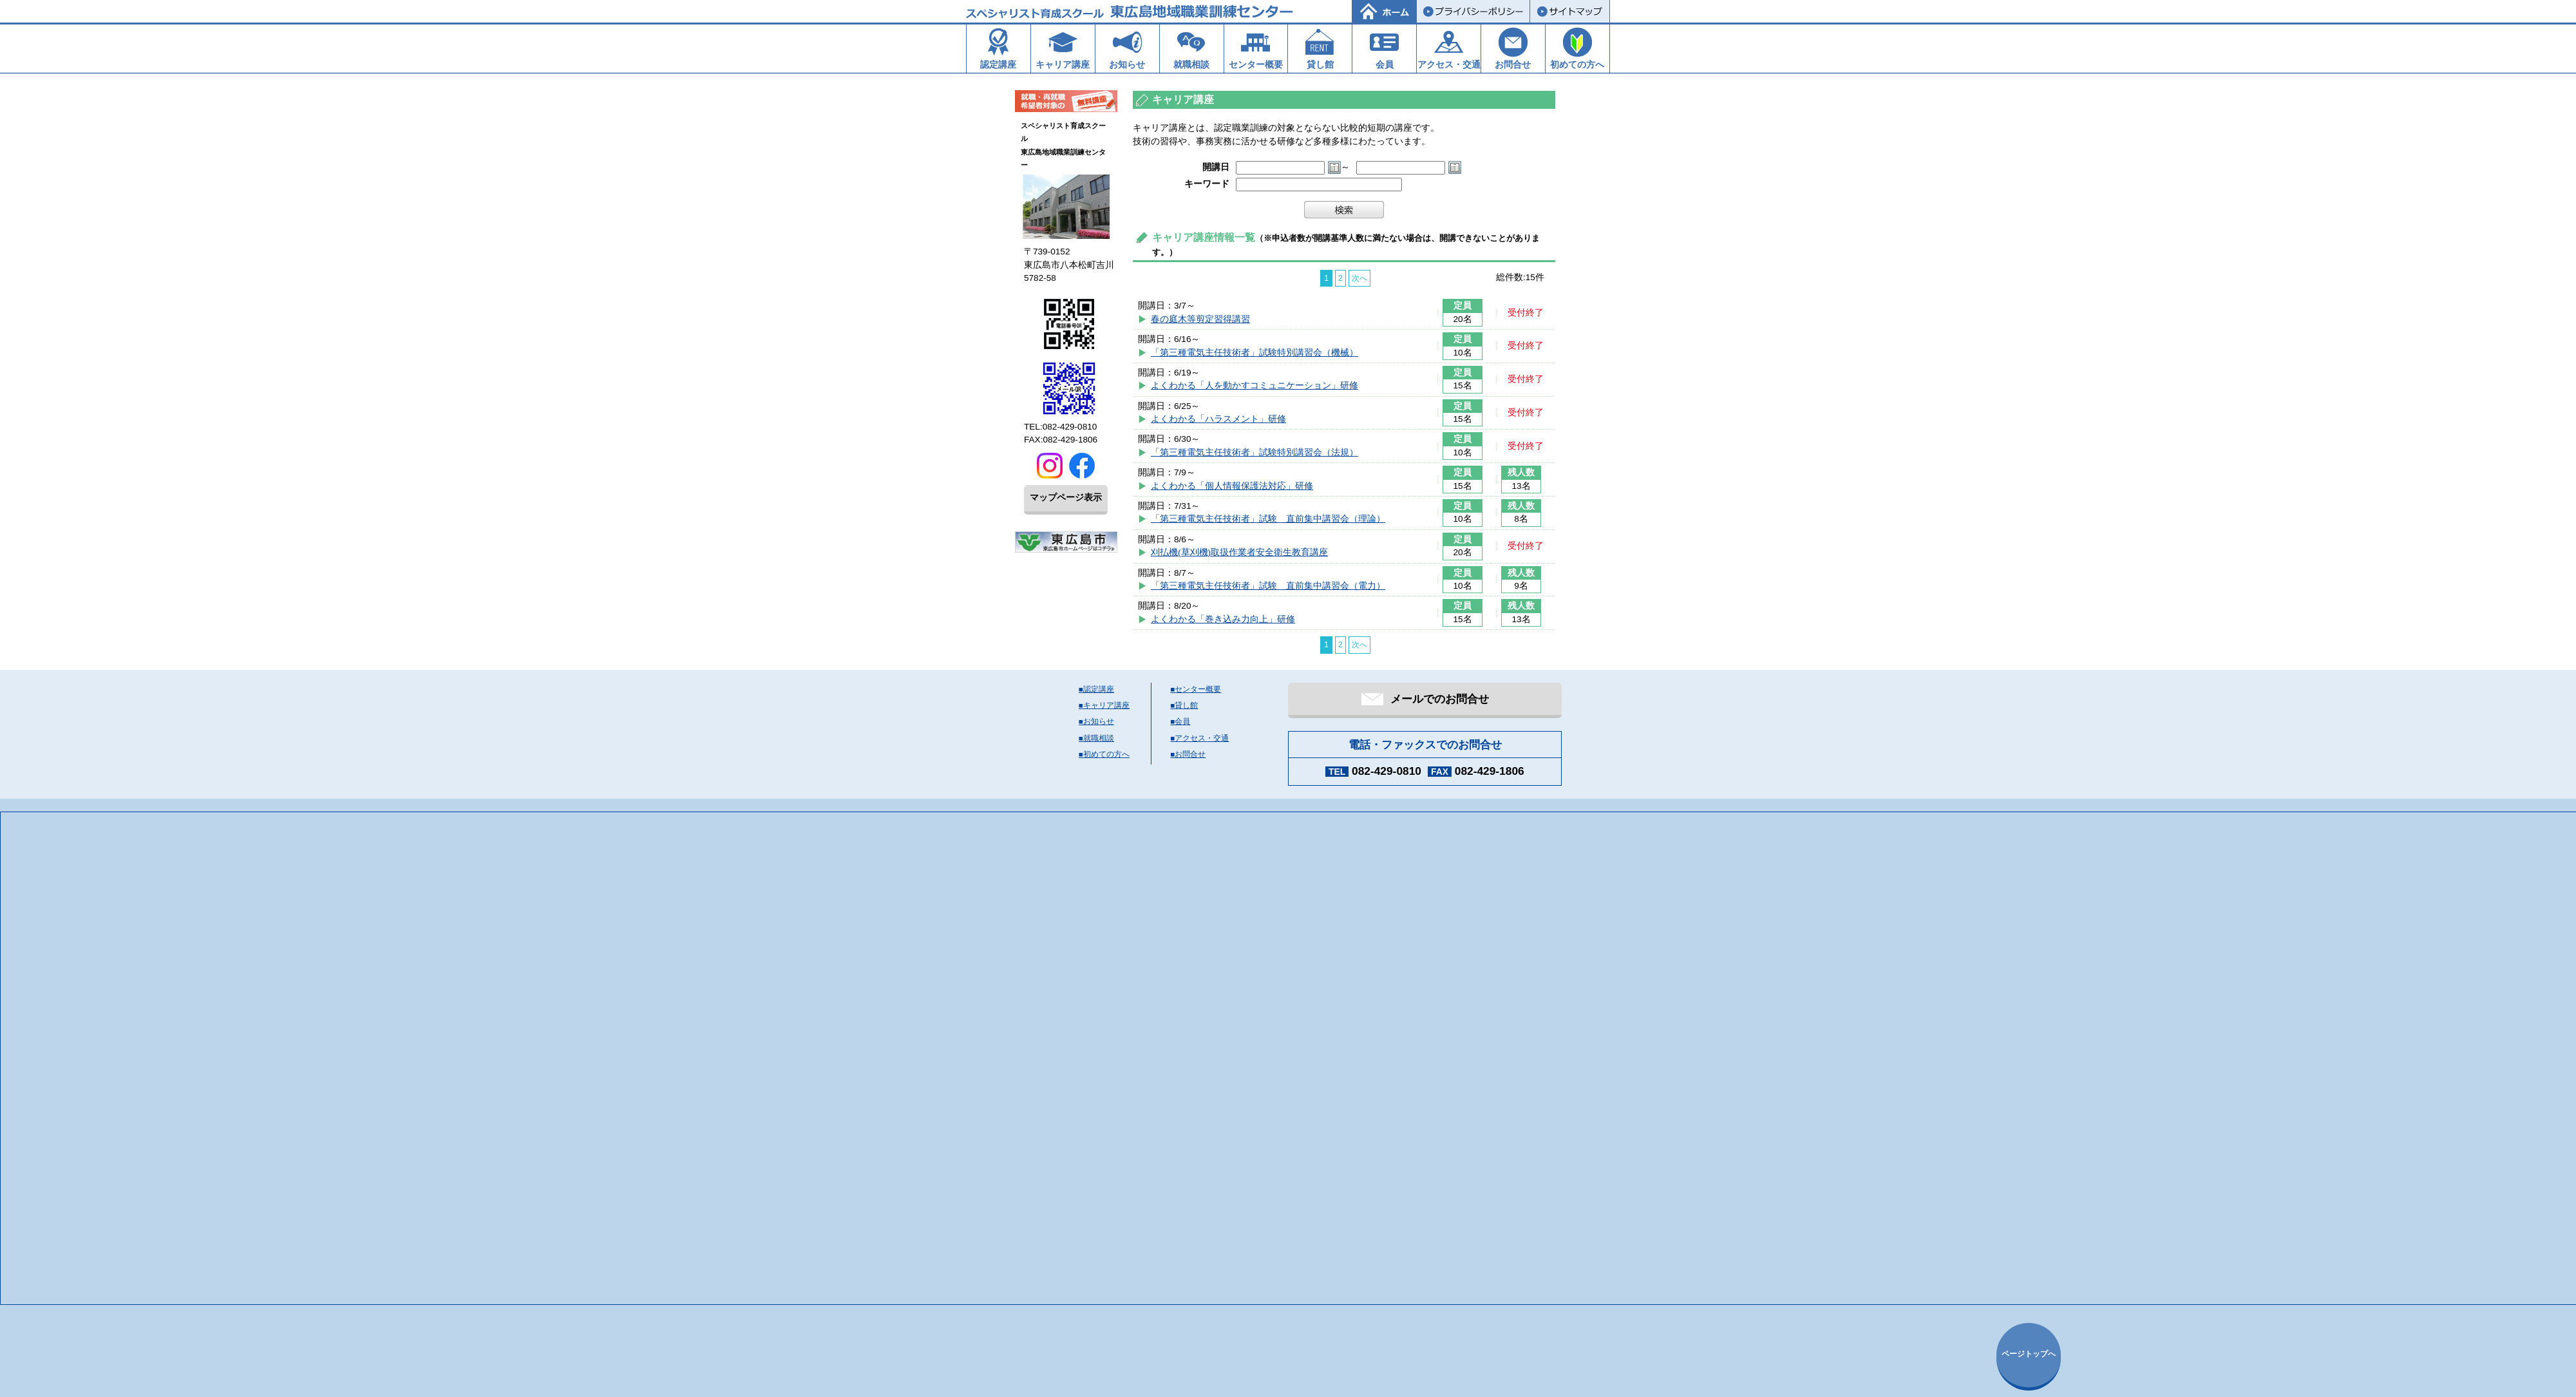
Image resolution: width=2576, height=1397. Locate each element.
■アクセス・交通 (1200, 738)
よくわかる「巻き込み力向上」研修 (1223, 619)
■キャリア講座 (1104, 705)
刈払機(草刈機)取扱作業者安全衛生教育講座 (1239, 552)
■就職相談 (1096, 738)
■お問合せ (1188, 754)
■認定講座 (1096, 689)
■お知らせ (1096, 721)
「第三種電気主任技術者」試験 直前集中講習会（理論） (1268, 519)
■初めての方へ (1104, 754)
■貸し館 (1184, 705)
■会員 (1181, 721)
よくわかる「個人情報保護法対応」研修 (1232, 486)
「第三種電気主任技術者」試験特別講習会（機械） (1254, 352)
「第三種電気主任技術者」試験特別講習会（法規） (1254, 452)
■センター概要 (1196, 689)
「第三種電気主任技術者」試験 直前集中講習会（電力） (1268, 586)
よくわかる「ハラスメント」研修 (1218, 419)
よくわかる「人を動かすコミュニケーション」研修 (1254, 385)
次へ (1359, 278)
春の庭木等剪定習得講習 (1200, 319)
